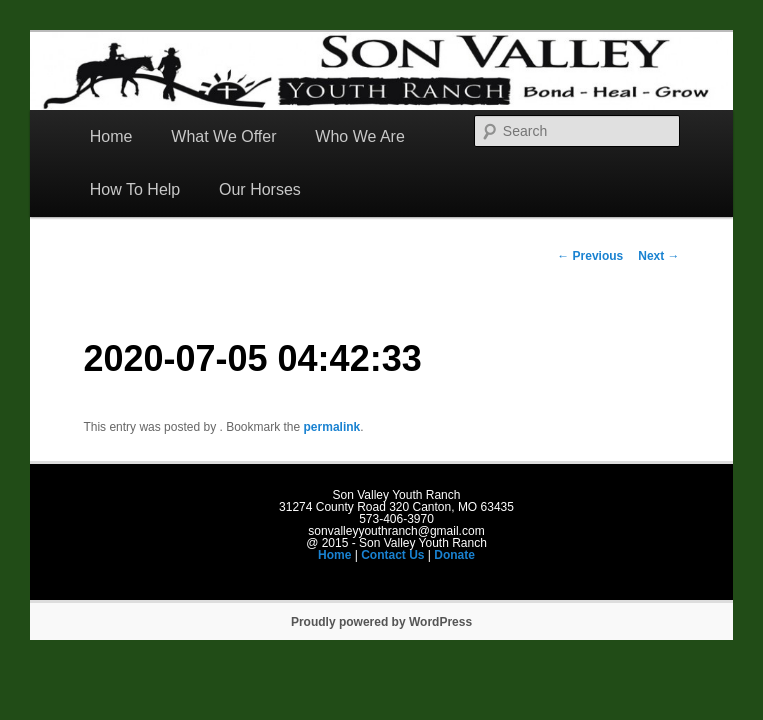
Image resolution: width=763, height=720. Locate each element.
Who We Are (360, 136)
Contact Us (392, 555)
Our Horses (260, 189)
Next (658, 256)
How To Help (135, 189)
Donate (454, 555)
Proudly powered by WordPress (381, 622)
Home (111, 136)
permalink (332, 427)
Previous (590, 256)
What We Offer (223, 136)
